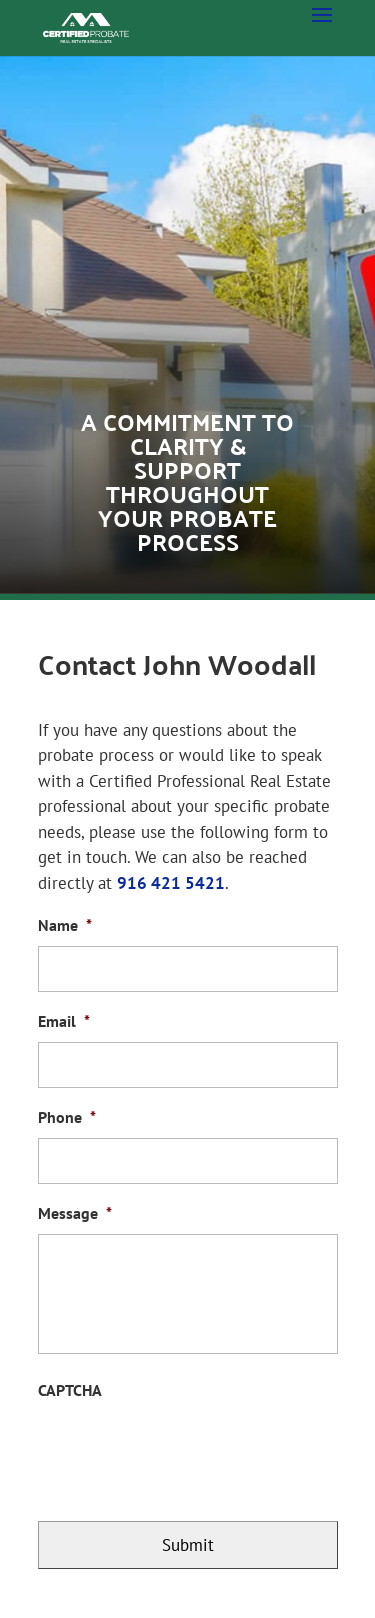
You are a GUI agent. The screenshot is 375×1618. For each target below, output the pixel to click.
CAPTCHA (70, 1390)
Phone (67, 1117)
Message (75, 1213)
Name (65, 925)
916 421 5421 (171, 883)
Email (64, 1021)
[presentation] (190, 1450)
